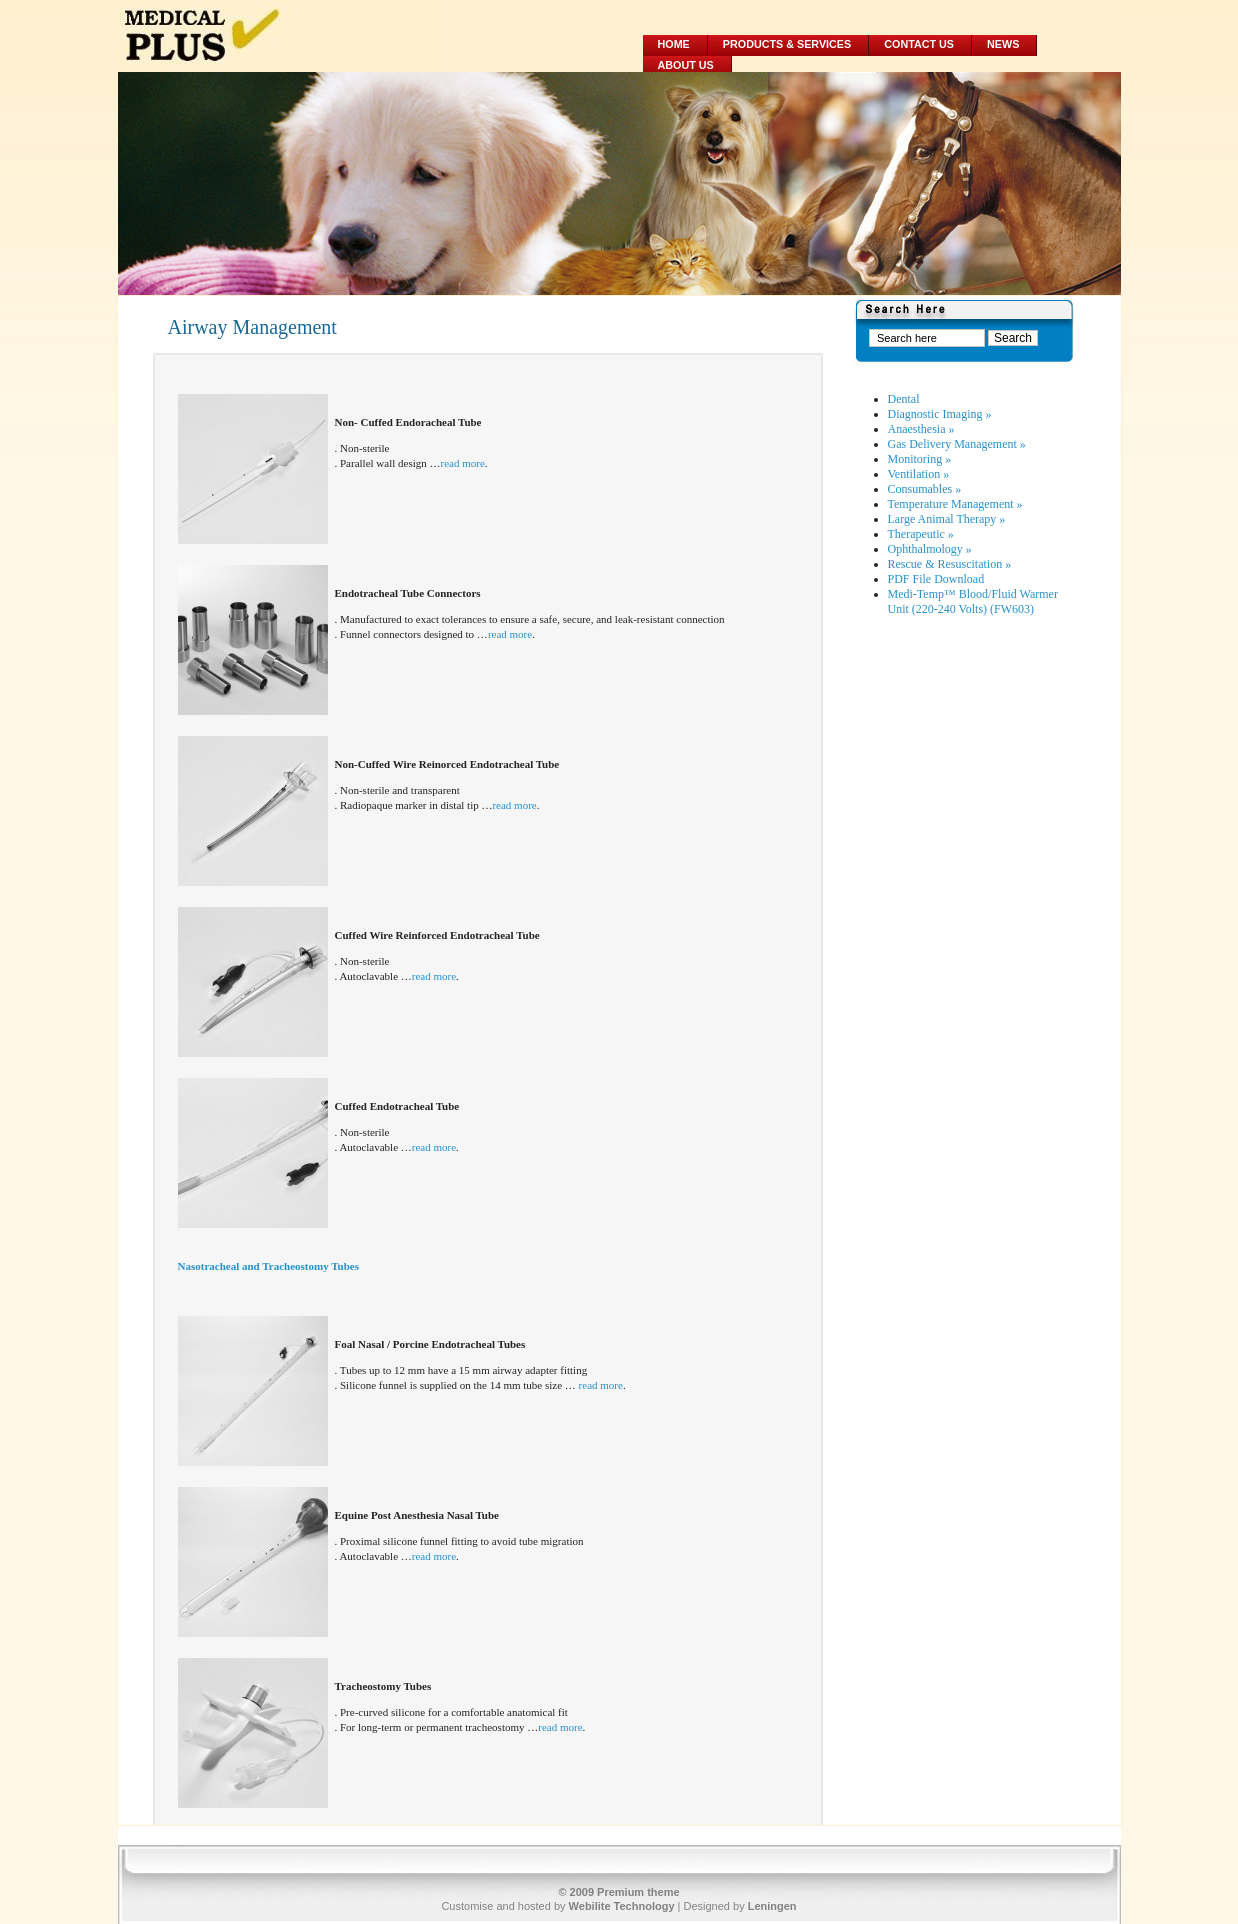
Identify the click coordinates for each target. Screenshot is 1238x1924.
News (1003, 44)
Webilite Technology (622, 1906)
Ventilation (919, 474)
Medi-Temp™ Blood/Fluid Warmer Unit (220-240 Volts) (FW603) (973, 601)
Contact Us (919, 44)
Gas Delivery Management (957, 444)
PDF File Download (936, 579)
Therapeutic (921, 534)
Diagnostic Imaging (940, 414)
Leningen (772, 1906)
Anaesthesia (921, 429)
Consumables (925, 489)
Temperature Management (955, 504)
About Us (686, 65)
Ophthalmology (930, 549)
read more (463, 463)
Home (674, 44)
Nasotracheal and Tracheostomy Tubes (268, 1266)
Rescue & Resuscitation (950, 564)
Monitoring (920, 459)
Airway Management (252, 327)
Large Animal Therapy (947, 519)
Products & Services (787, 44)
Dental (904, 399)
